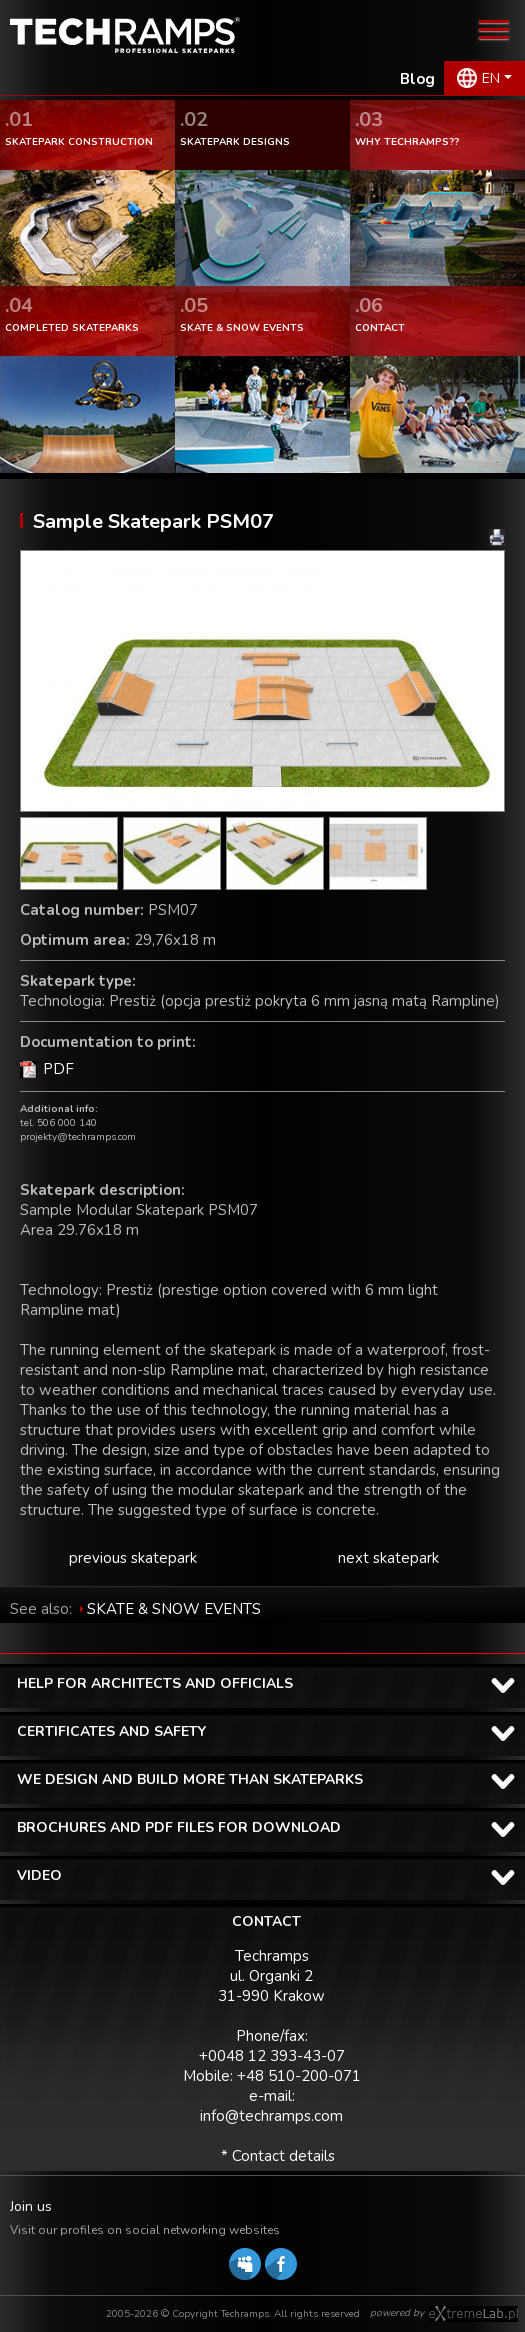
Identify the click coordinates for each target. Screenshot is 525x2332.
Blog (417, 79)
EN (491, 78)
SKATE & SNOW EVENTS (174, 1609)
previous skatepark (133, 1558)
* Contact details (278, 2156)
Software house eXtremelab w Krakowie (473, 2314)
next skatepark (388, 1558)
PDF (58, 1069)
